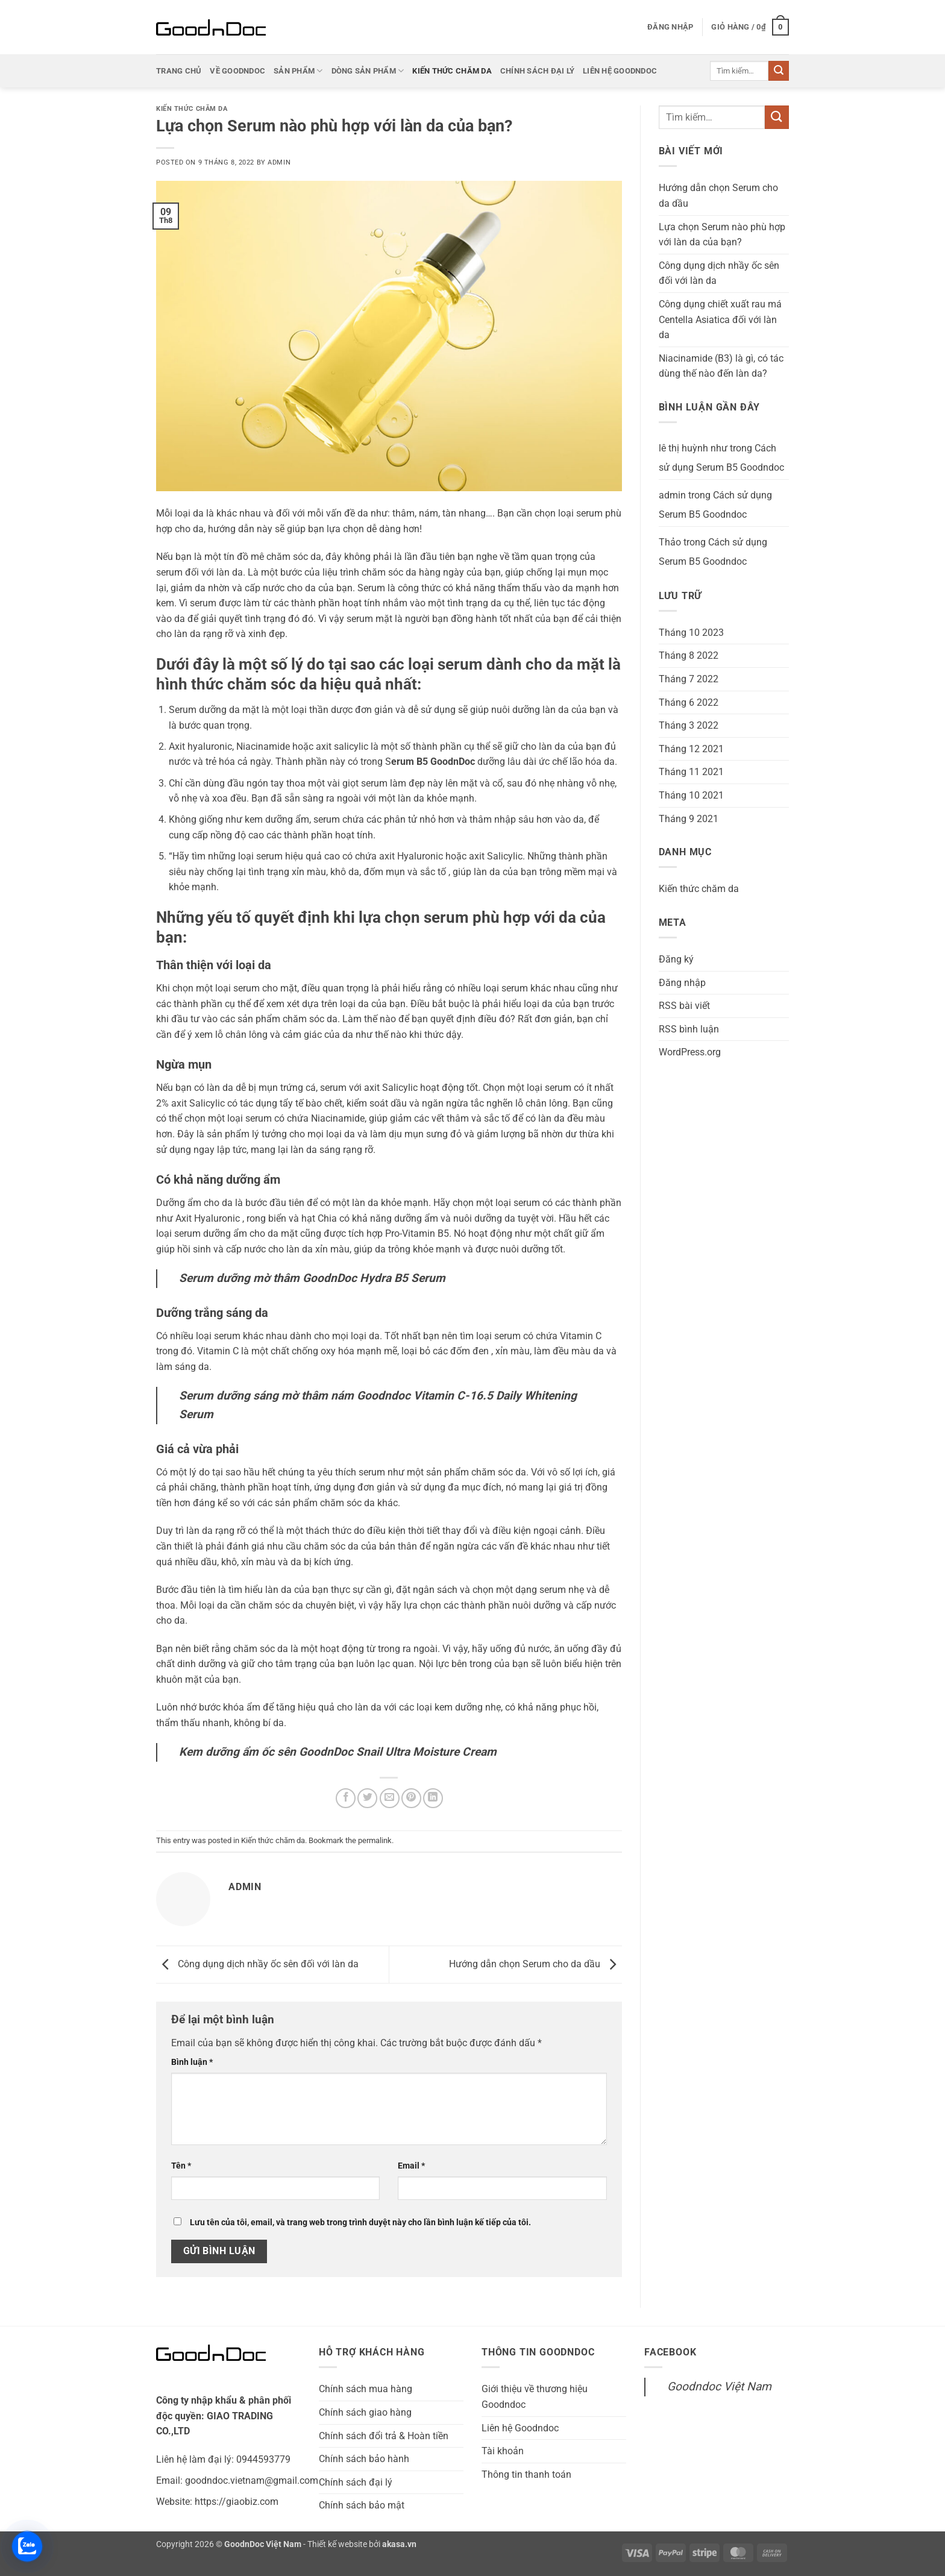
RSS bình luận (689, 1029)
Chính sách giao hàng (365, 2412)
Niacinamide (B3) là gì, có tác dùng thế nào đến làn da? (721, 366)
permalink (375, 1840)
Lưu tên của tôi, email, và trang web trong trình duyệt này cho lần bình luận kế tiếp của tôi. (360, 2222)
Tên (181, 2166)
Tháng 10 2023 (691, 632)
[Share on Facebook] (346, 1798)
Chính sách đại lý (537, 70)
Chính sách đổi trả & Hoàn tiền (383, 2436)
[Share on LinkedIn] (433, 1798)
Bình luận (192, 2062)
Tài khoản (503, 2451)
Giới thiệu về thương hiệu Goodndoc (535, 2396)
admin (279, 162)
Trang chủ (178, 70)
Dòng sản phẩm (367, 71)
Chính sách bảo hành (364, 2458)
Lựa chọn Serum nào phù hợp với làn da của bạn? (722, 234)
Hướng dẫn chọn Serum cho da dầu (535, 1964)
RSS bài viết (684, 1005)
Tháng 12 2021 (691, 749)
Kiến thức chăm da (451, 70)
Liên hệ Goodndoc (620, 70)
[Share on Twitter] (367, 1798)
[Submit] (778, 71)
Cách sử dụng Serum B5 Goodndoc (721, 457)
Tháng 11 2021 (691, 772)
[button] (670, 27)
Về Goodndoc (237, 70)
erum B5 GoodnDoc (433, 761)
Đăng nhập (682, 982)
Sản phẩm (298, 71)
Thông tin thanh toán (526, 2474)
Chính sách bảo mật (361, 2505)
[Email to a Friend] (390, 1798)
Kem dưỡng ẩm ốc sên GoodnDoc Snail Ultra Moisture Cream (338, 1752)
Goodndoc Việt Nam (719, 2386)
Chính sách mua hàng (365, 2389)
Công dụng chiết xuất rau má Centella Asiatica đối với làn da (720, 319)
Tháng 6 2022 (688, 702)
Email (411, 2166)
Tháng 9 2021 (688, 819)
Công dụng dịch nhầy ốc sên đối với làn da (257, 1964)
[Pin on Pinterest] (411, 1798)
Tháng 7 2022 (688, 679)
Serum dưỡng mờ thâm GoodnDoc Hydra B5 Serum (312, 1278)
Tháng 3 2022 (688, 725)
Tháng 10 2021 (691, 795)
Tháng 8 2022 (688, 655)
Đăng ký (676, 959)
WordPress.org (690, 1052)
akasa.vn (399, 2544)
